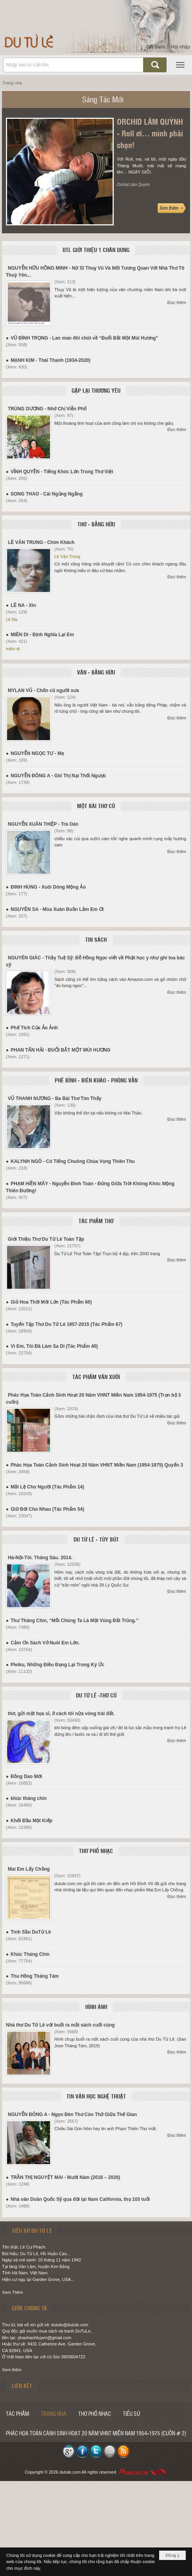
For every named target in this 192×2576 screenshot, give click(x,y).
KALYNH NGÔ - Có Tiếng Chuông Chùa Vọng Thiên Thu (73, 1161)
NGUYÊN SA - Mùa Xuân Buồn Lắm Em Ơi (57, 909)
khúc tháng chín (29, 1798)
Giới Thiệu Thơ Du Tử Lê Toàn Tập (46, 1239)
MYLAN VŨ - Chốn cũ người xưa (43, 690)
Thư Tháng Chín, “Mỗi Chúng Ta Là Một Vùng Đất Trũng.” (74, 1620)
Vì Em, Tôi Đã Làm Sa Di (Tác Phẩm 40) (54, 1346)
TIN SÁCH (96, 939)
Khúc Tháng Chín (30, 1954)
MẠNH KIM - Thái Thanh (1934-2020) (50, 360)
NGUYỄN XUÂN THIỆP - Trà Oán (43, 824)
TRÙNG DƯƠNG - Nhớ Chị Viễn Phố (47, 408)
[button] (180, 65)
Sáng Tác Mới (103, 99)
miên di (13, 648)
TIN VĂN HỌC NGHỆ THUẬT (96, 2096)
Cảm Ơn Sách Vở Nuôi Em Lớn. (45, 1643)
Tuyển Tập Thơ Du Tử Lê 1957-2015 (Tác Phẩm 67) (66, 1324)
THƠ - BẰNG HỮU (96, 524)
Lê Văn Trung (67, 556)
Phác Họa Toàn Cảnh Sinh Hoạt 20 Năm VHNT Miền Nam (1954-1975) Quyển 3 (97, 1465)
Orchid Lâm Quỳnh (133, 184)
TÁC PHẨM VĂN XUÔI (96, 1376)
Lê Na (11, 619)
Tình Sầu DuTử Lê (31, 1932)
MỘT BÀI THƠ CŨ (96, 805)
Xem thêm (12, 2369)
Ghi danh (155, 47)
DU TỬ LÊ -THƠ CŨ (96, 1695)
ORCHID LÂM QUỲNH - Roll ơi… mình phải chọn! (150, 133)
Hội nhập (180, 47)
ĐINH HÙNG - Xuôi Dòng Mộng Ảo (48, 887)
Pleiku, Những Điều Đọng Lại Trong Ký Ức (57, 1664)
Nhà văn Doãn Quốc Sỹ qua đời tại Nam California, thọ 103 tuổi (80, 2199)
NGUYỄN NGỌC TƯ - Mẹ (37, 753)
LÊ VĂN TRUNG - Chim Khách (41, 542)
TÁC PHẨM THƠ (96, 1220)
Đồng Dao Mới (26, 1776)
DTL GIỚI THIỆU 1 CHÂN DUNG (96, 249)
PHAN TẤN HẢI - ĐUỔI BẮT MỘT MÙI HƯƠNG (60, 1050)
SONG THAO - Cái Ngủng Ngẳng (47, 494)
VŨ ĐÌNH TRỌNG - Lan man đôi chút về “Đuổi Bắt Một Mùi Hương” (84, 338)
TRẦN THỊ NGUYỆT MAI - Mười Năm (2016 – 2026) (65, 2177)
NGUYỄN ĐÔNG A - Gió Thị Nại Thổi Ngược (58, 775)
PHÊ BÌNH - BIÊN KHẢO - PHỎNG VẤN (96, 1080)
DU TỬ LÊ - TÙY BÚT (96, 1539)
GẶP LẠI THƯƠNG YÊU (96, 390)
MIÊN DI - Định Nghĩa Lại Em (42, 634)
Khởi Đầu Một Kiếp (31, 1820)
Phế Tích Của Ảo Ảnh (34, 1027)
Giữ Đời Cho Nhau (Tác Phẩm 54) (47, 1509)
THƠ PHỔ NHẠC (96, 1850)
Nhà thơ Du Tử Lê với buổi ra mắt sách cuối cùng (60, 2025)
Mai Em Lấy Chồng (29, 1869)
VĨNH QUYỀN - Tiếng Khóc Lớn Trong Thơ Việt (62, 471)
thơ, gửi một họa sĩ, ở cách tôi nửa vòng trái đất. (61, 1713)
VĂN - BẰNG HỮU (96, 672)
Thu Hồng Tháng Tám (35, 1976)
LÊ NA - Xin (23, 605)
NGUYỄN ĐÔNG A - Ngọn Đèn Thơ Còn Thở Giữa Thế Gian (72, 2114)
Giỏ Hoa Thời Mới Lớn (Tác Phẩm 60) (51, 1302)
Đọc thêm (176, 302)
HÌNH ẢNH (96, 2006)
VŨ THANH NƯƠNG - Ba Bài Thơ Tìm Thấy (54, 1098)
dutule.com (70, 2472)
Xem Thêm (12, 2292)
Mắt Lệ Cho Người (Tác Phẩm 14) (47, 1487)
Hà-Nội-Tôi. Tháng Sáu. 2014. (40, 1557)
